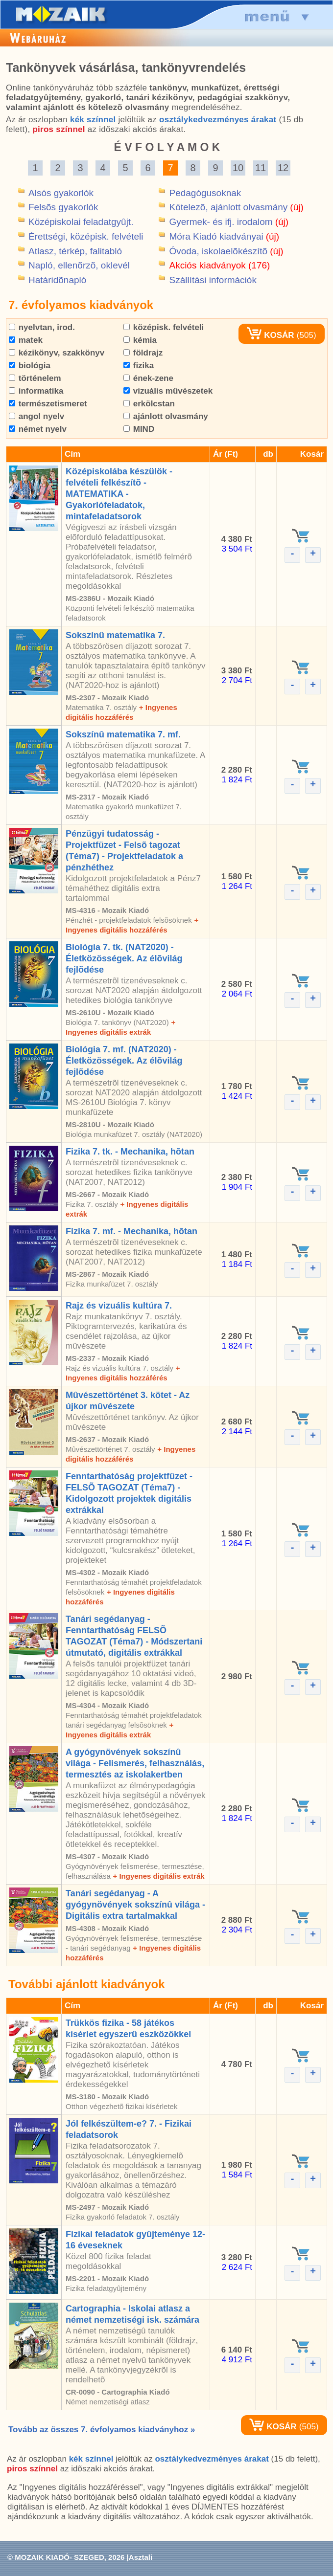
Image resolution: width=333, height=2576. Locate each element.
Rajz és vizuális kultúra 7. (119, 1305)
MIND (138, 429)
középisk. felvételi (163, 327)
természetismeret (48, 403)
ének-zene (148, 378)
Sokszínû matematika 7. (115, 635)
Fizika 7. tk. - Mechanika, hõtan (130, 1151)
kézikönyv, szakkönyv (56, 352)
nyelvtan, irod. (42, 327)
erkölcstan (149, 403)
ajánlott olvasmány (165, 416)
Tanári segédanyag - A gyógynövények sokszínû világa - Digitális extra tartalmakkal (135, 1904)
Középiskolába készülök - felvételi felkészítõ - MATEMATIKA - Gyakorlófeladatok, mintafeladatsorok (119, 493)
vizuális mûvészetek (168, 391)
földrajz (143, 352)
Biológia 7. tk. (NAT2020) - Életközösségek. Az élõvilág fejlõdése (124, 958)
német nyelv (38, 429)
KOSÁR (270, 335)
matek (26, 340)
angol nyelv (36, 416)
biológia (29, 365)
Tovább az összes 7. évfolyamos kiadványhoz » (101, 2429)
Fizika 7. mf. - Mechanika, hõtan (131, 1231)
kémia (140, 340)
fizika (138, 365)
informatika (36, 391)
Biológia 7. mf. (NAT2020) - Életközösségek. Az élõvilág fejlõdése (124, 1060)
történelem (35, 378)
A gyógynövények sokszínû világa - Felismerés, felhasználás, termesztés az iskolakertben (135, 1763)
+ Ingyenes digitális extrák (158, 1876)
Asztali (140, 2557)
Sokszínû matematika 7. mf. (123, 734)
